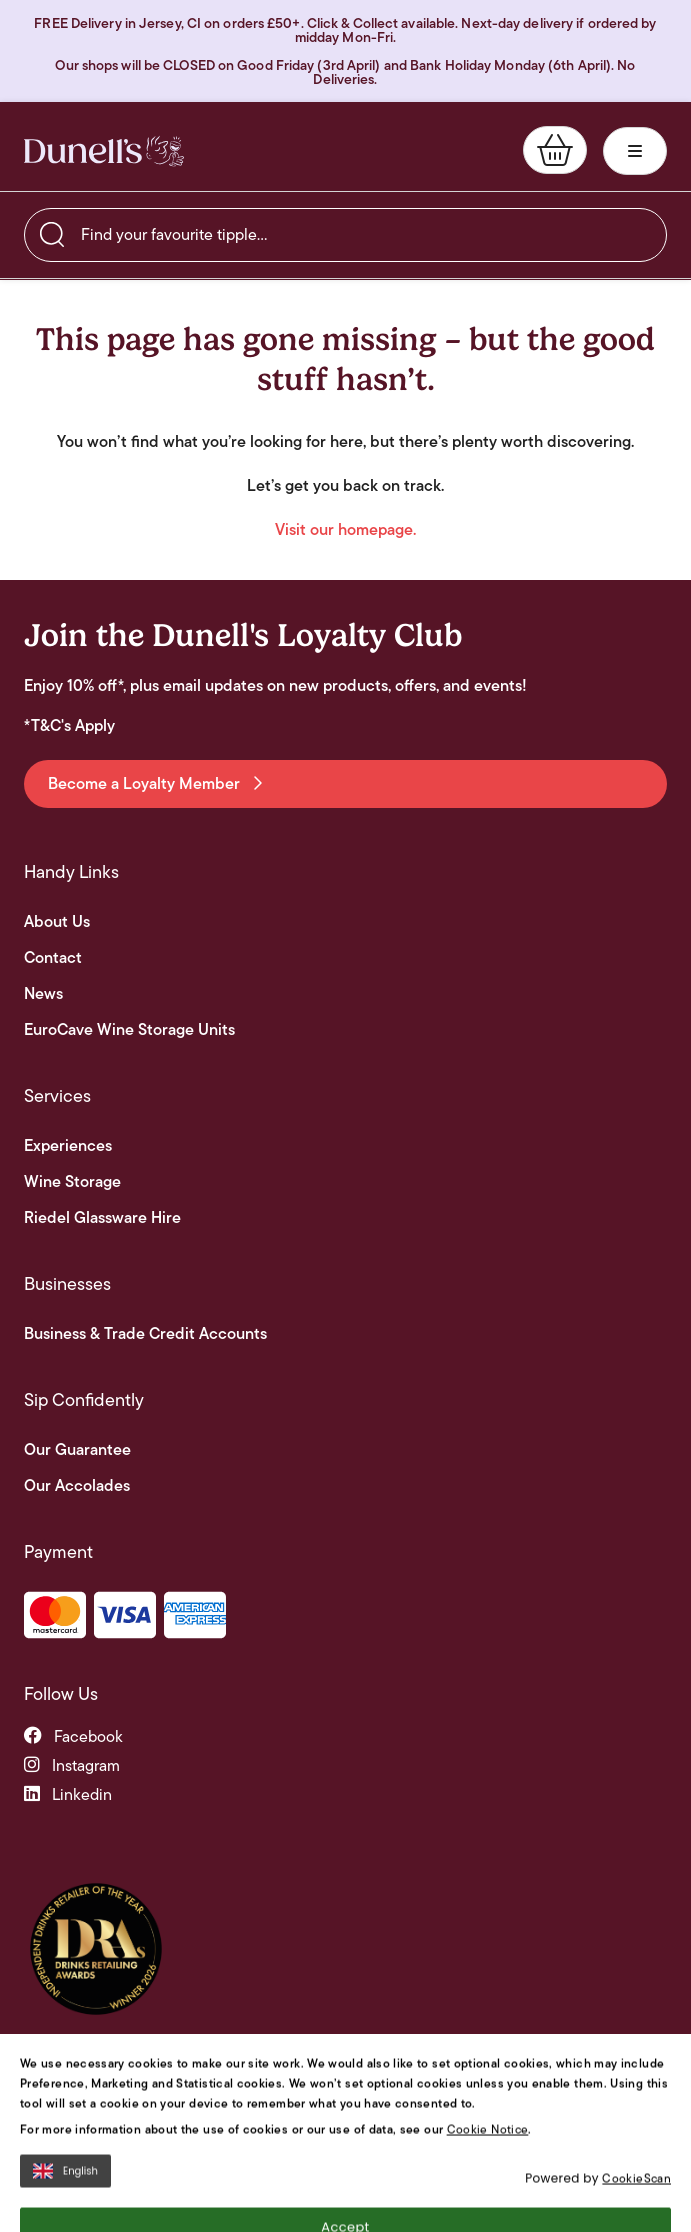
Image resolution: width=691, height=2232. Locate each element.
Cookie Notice (488, 2049)
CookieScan (636, 2098)
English (65, 2091)
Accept (345, 2147)
